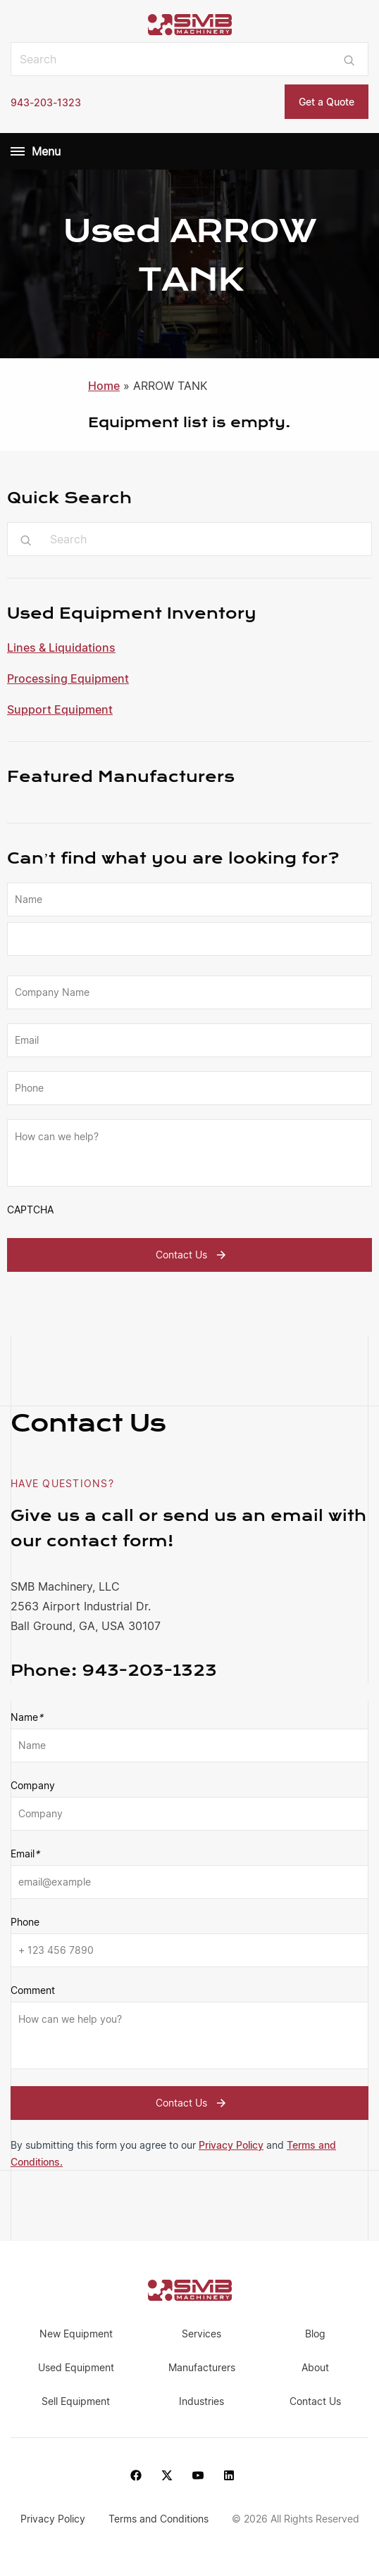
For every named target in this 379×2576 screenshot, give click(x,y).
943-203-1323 (46, 102)
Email (25, 1853)
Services (201, 2334)
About (315, 2367)
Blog (315, 2334)
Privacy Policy (231, 2145)
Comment (33, 1990)
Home (104, 386)
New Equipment (76, 2334)
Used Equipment (76, 2367)
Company (33, 1785)
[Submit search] (349, 59)
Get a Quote (326, 102)
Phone (25, 1922)
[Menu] (18, 151)
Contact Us (193, 1254)
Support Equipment (60, 709)
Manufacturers (201, 2367)
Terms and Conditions (159, 2519)
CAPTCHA (30, 1210)
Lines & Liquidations (61, 647)
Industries (201, 2401)
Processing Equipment (68, 678)
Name (27, 1717)
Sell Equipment (76, 2401)
